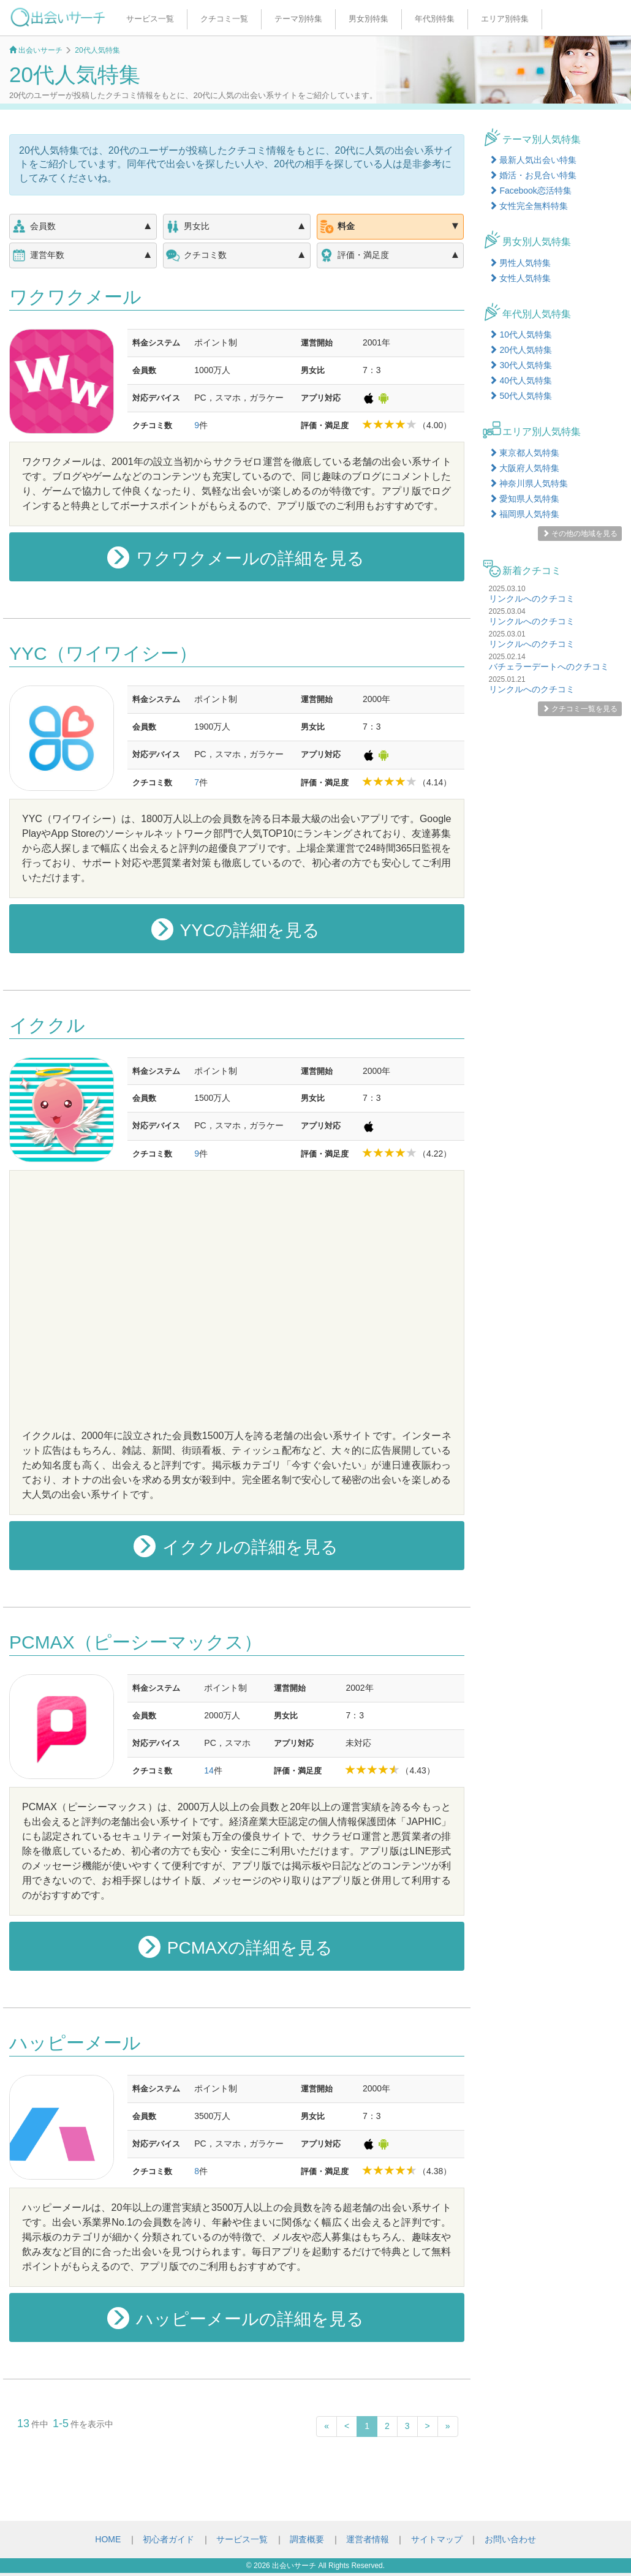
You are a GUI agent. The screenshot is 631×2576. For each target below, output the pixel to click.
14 (209, 1770)
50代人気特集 (520, 396)
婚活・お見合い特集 (533, 175)
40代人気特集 (520, 380)
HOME (108, 2539)
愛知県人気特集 (524, 499)
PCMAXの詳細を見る (235, 1947)
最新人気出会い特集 (533, 160)
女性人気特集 (520, 278)
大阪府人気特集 (524, 468)
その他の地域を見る (580, 533)
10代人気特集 (520, 334)
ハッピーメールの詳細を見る (235, 2318)
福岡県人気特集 (524, 514)
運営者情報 (367, 2539)
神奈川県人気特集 (529, 483)
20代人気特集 (520, 350)
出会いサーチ (294, 2565)
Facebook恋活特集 (530, 190)
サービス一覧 (150, 18)
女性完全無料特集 (529, 206)
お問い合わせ (510, 2539)
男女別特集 (368, 18)
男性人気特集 (520, 263)
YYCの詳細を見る (235, 929)
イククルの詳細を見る (236, 1546)
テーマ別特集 (298, 18)
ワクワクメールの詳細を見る (236, 557)
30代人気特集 (520, 365)
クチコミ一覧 (224, 18)
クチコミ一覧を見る (580, 708)
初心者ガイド (168, 2539)
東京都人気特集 (524, 453)
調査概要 (307, 2539)
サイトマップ (437, 2539)
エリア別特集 (505, 18)
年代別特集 (435, 18)
